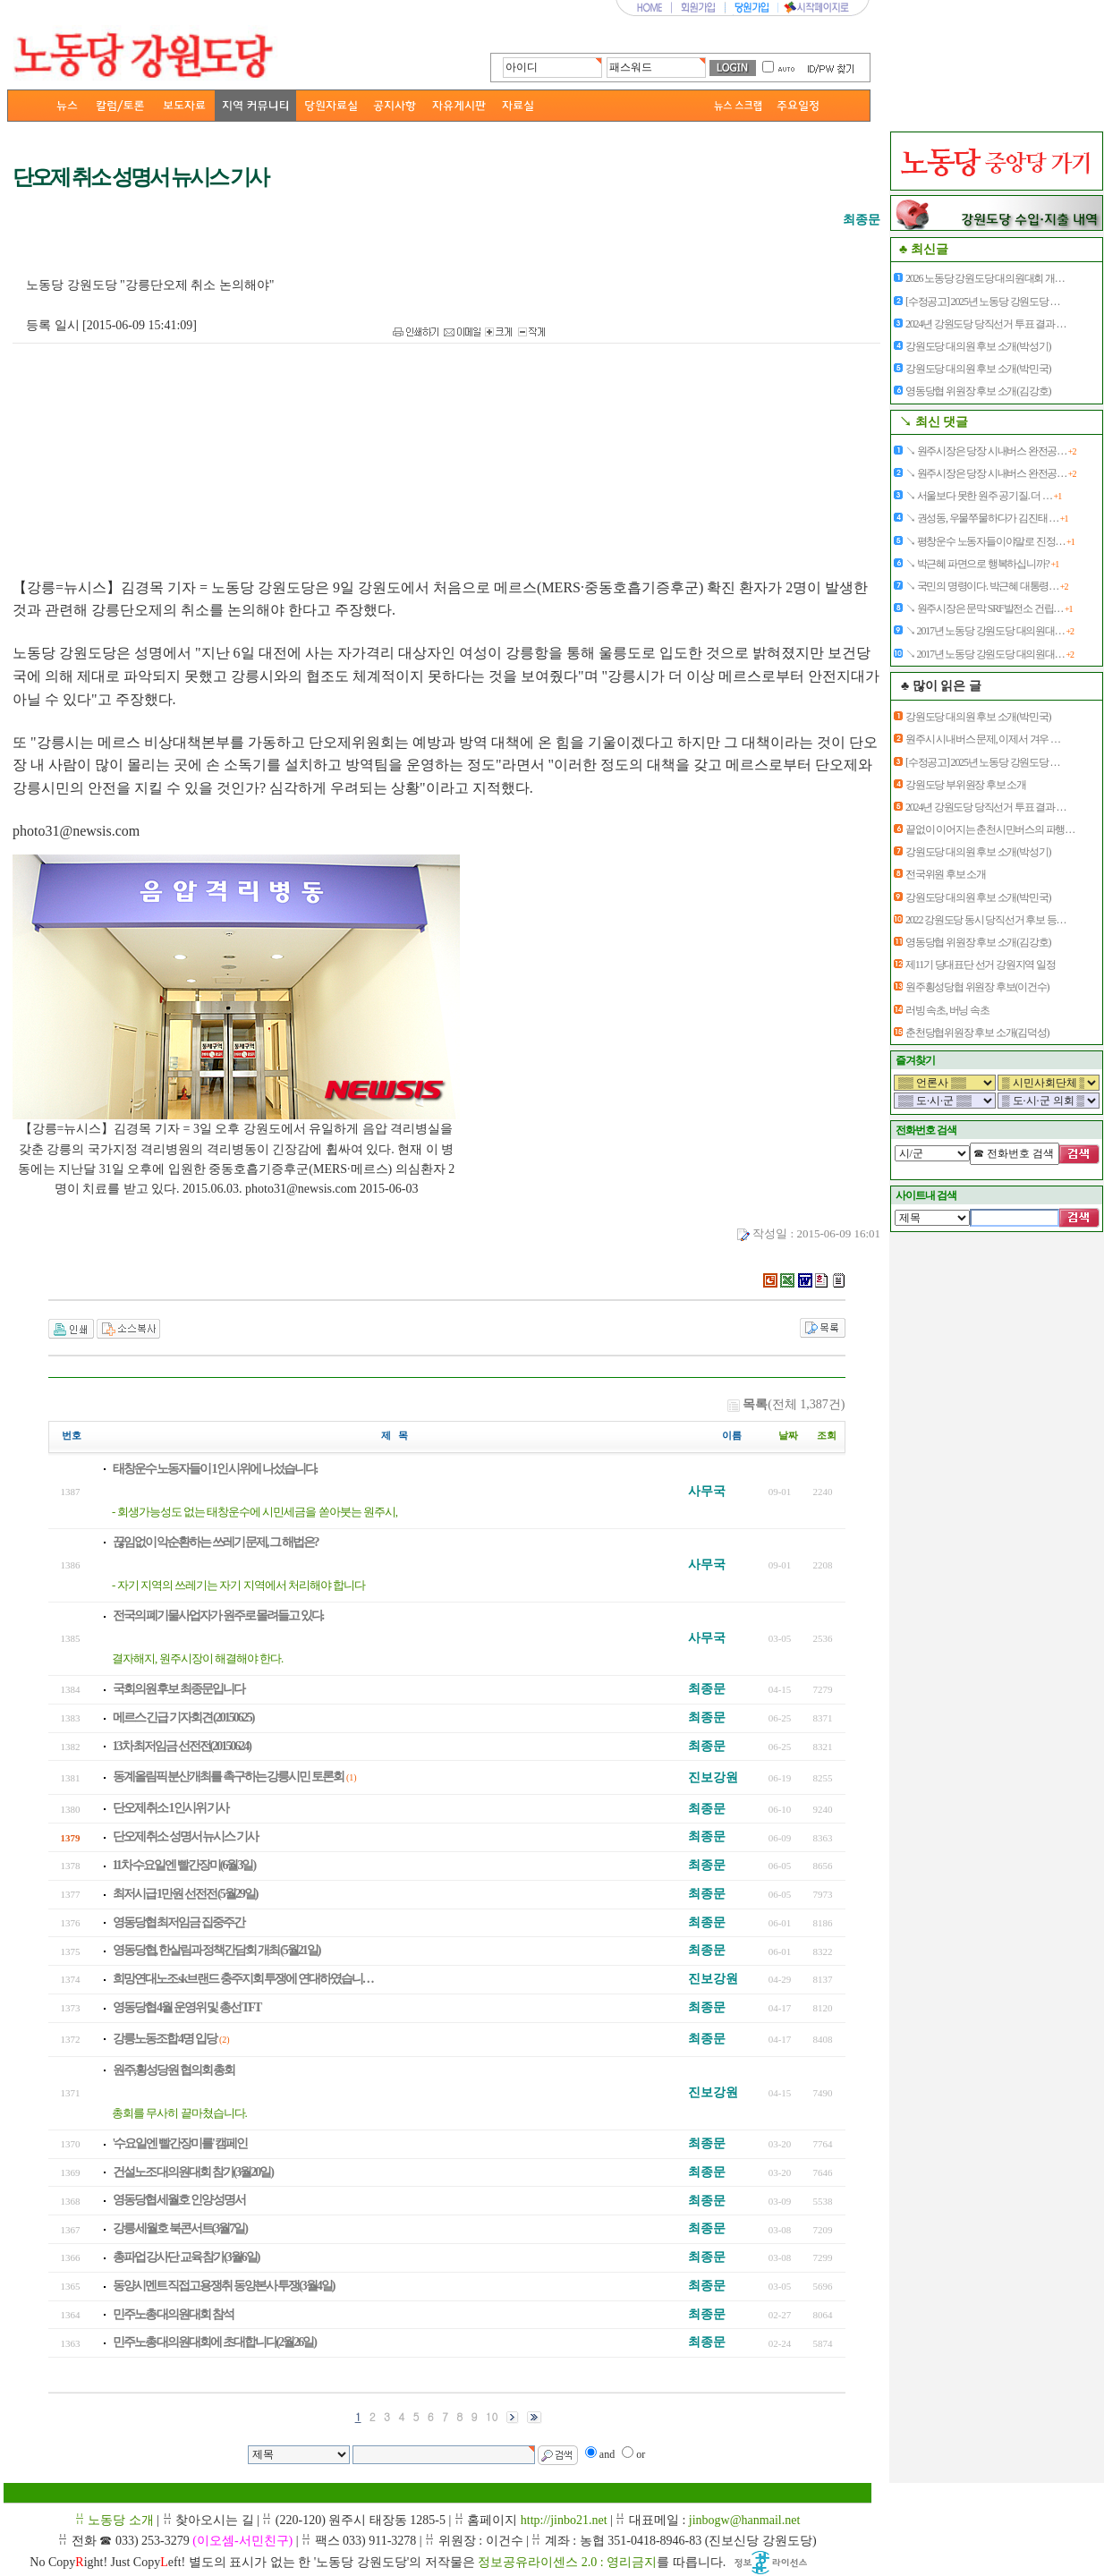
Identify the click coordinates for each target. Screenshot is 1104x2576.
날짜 (788, 1436)
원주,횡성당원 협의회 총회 (174, 2070)
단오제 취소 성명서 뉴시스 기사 (185, 1836)
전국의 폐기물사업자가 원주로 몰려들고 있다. (218, 1615)
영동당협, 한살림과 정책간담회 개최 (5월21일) (216, 1950)
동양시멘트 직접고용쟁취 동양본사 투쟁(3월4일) (224, 2285)
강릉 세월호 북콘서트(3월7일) (180, 2228)
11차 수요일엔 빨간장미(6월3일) (184, 1865)
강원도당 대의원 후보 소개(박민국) (977, 368)
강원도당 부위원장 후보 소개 (965, 784)
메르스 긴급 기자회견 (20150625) (183, 1717)
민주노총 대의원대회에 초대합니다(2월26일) (214, 2342)
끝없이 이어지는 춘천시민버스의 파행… (989, 829)
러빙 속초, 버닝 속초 (947, 1010)
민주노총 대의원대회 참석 (173, 2314)
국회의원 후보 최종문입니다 (178, 1689)
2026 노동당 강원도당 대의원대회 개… (985, 278)
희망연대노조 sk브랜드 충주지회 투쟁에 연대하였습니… (243, 1978)
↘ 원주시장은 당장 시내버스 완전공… (990, 451)
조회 (826, 1436)
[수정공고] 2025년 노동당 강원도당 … (982, 301)
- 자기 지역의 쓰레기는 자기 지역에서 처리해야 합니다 (238, 1585)
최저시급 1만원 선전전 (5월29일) (185, 1893)
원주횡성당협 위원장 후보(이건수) (977, 987)
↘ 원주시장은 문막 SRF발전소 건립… (989, 608)
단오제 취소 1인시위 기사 (171, 1808)
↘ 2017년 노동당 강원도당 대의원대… (989, 631)
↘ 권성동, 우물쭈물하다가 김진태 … (986, 518)
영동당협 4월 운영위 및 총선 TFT (187, 2007)
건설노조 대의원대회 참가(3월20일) (193, 2172)
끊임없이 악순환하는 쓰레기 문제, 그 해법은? (215, 1542)
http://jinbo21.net (564, 2520)
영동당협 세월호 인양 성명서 (179, 2199)
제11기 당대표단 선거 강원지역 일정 (980, 964)
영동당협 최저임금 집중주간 (178, 1922)
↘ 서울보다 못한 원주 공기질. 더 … (983, 495)
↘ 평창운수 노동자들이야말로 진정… (989, 541)
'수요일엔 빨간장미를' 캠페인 (180, 2143)
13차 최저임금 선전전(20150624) (182, 1746)
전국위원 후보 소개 (945, 874)
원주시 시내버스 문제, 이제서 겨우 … (982, 739)
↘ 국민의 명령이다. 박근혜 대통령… (986, 586)
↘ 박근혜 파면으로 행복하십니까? (981, 563)
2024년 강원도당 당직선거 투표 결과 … (985, 324)
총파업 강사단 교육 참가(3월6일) (186, 2257)
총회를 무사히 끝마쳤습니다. (179, 2113)
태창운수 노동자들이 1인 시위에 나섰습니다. (215, 1468)
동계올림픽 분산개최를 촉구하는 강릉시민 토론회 (228, 1776)
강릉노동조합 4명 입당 (165, 2038)
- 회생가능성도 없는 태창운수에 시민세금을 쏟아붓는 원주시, (254, 1511)
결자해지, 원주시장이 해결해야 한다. (197, 1658)
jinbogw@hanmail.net (744, 2520)
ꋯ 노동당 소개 (114, 2520)
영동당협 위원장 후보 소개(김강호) (977, 391)
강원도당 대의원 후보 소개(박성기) (977, 346)
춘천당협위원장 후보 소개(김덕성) (977, 1032)
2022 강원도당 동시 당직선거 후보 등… (985, 920)
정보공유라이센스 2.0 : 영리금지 (567, 2562)
